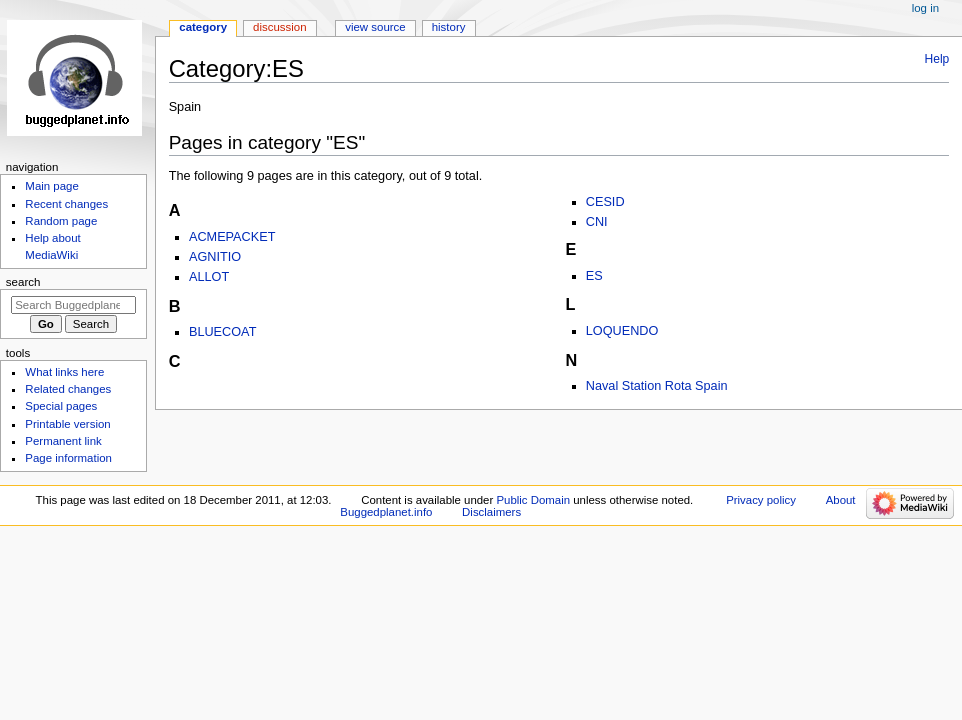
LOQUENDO (622, 331)
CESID (605, 202)
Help (937, 59)
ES (594, 276)
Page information (68, 458)
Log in (925, 8)
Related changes (68, 389)
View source (375, 27)
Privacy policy (761, 500)
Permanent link (63, 441)
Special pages (61, 406)
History (449, 27)
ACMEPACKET (232, 237)
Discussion (279, 27)
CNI (597, 222)
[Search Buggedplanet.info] (73, 305)
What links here (64, 372)
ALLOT (209, 277)
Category (203, 27)
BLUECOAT (222, 332)
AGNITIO (215, 257)
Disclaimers (491, 512)
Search (23, 282)
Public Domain (533, 500)
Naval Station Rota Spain (657, 386)
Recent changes (66, 204)
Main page (52, 186)
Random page (61, 221)
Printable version (67, 424)
